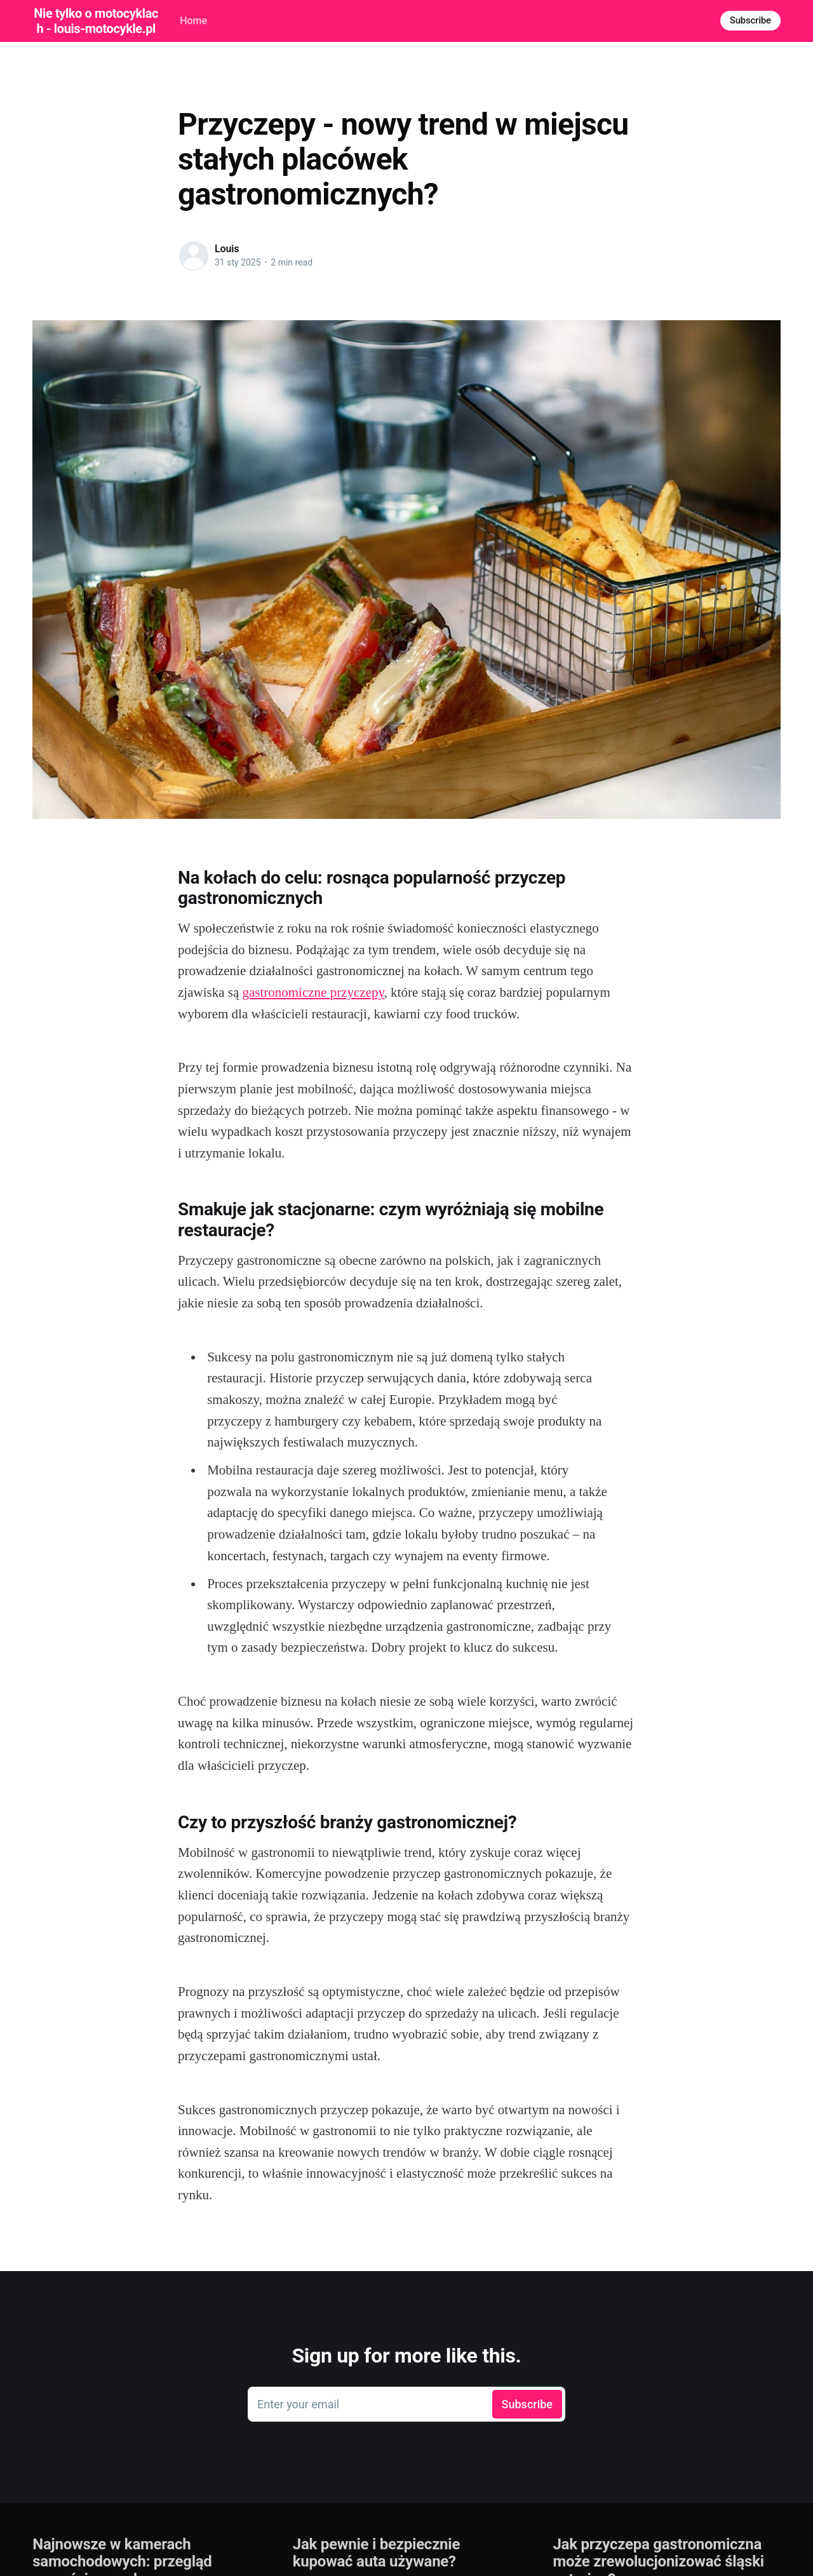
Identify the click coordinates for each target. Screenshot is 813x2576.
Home (193, 21)
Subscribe (750, 20)
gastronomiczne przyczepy (313, 992)
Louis (227, 249)
